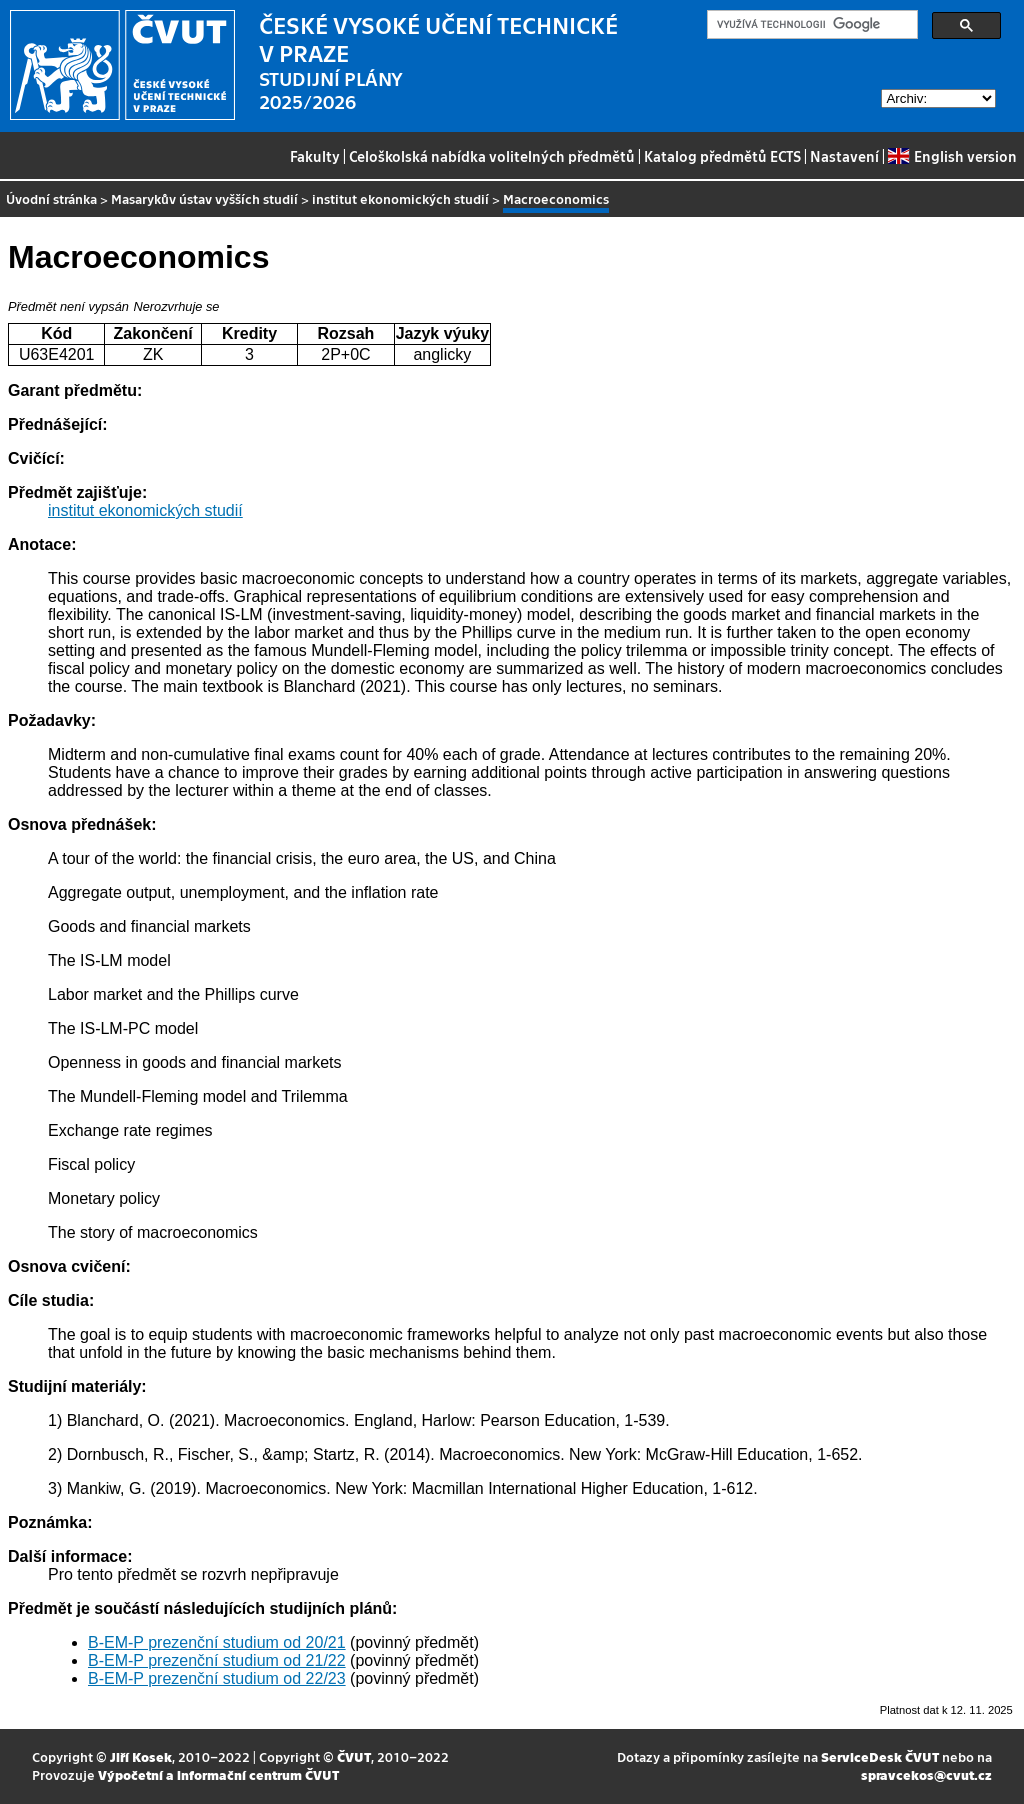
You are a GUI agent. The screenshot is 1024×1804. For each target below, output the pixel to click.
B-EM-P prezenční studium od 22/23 (217, 1678)
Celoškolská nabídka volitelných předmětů (492, 156)
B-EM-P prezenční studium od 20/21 (217, 1642)
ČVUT (354, 1756)
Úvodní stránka (51, 198)
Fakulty (315, 156)
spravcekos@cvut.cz (926, 1774)
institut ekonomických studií (400, 198)
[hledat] (810, 25)
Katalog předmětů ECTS (722, 156)
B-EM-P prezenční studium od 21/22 (217, 1660)
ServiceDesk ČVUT (880, 1756)
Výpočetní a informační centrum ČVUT (218, 1774)
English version (952, 156)
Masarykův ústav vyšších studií (204, 198)
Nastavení (844, 156)
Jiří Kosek (141, 1756)
